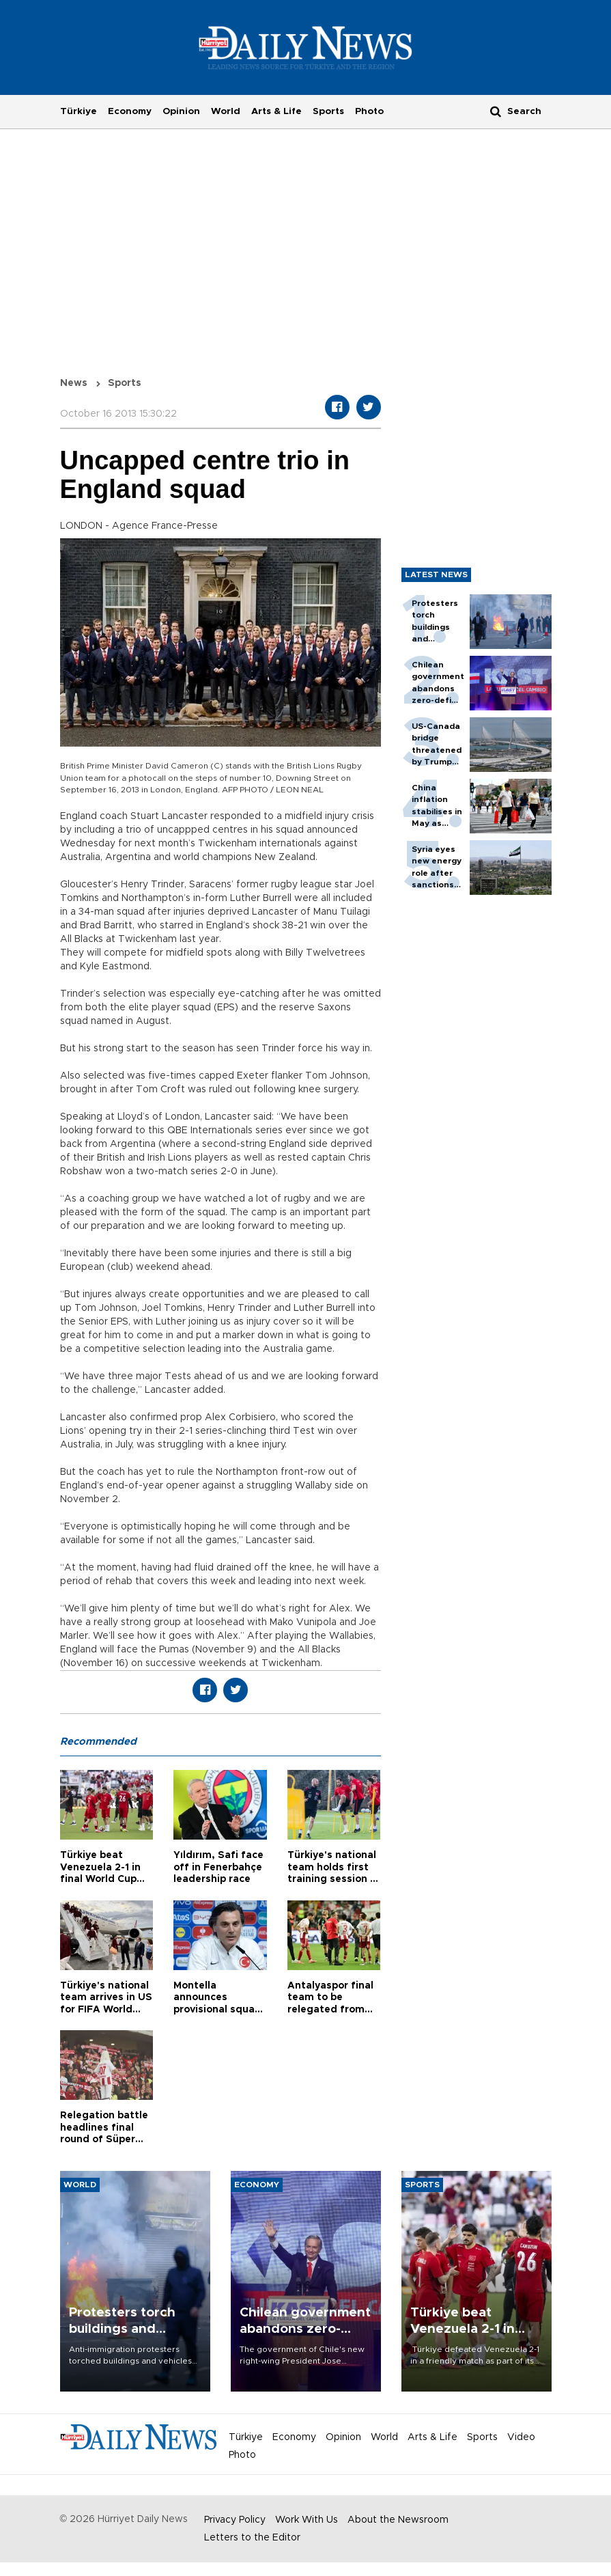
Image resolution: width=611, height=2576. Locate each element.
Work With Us (306, 2520)
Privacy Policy (235, 2520)
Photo (369, 111)
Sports (328, 111)
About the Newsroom (398, 2520)
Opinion (181, 111)
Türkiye (78, 111)
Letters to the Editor (252, 2538)
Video (521, 2437)
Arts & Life (276, 111)
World (225, 111)
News (73, 383)
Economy (130, 111)
